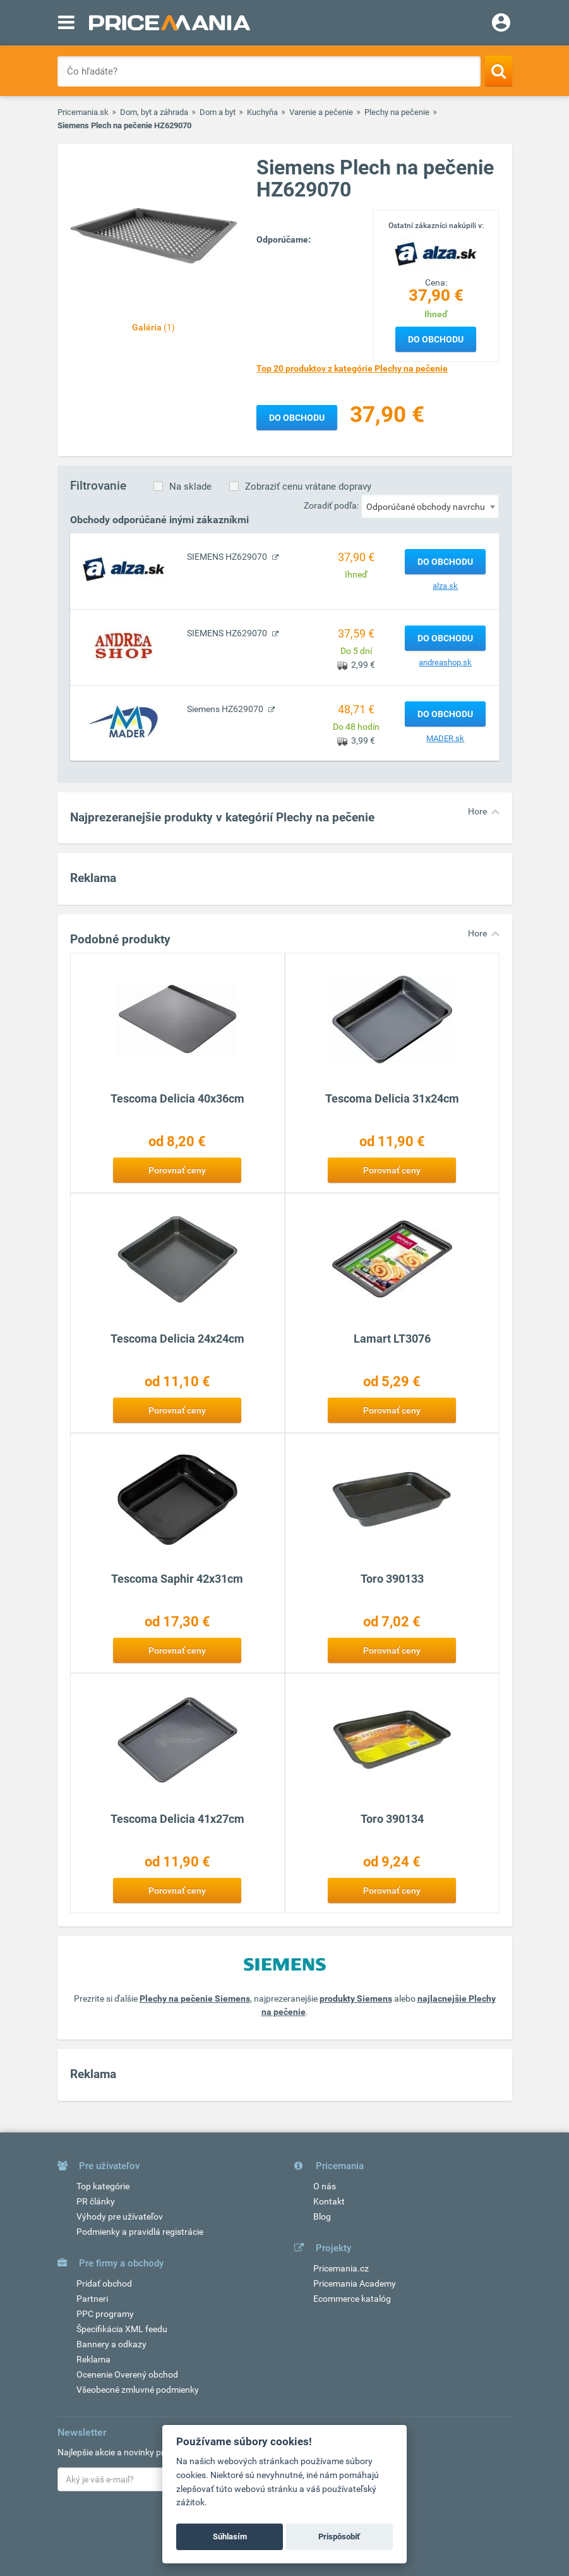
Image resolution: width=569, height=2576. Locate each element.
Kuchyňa (262, 112)
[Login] (501, 24)
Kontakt (329, 2201)
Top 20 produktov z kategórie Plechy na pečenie (352, 368)
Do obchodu (436, 339)
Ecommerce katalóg (352, 2299)
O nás (324, 2186)
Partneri (92, 2299)
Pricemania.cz (341, 2268)
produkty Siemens (356, 1998)
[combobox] (430, 506)
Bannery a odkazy (111, 2344)
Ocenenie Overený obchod (127, 2374)
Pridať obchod (104, 2283)
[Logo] (436, 253)
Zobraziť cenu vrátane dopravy (308, 486)
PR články (95, 2201)
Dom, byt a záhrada (154, 112)
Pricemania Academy (354, 2283)
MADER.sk (445, 738)
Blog (322, 2216)
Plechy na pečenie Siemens (195, 1998)
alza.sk (445, 586)
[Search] (498, 71)
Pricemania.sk (83, 112)
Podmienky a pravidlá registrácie (139, 2232)
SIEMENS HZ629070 (228, 557)
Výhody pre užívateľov (119, 2216)
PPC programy (105, 2314)
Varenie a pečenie (321, 112)
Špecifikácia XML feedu (121, 2329)
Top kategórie (102, 2186)
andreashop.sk (445, 662)
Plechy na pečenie (396, 112)
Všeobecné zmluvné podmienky (137, 2390)
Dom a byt (218, 112)
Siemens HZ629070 (226, 709)
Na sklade (190, 486)
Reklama (93, 2359)
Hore (477, 811)
